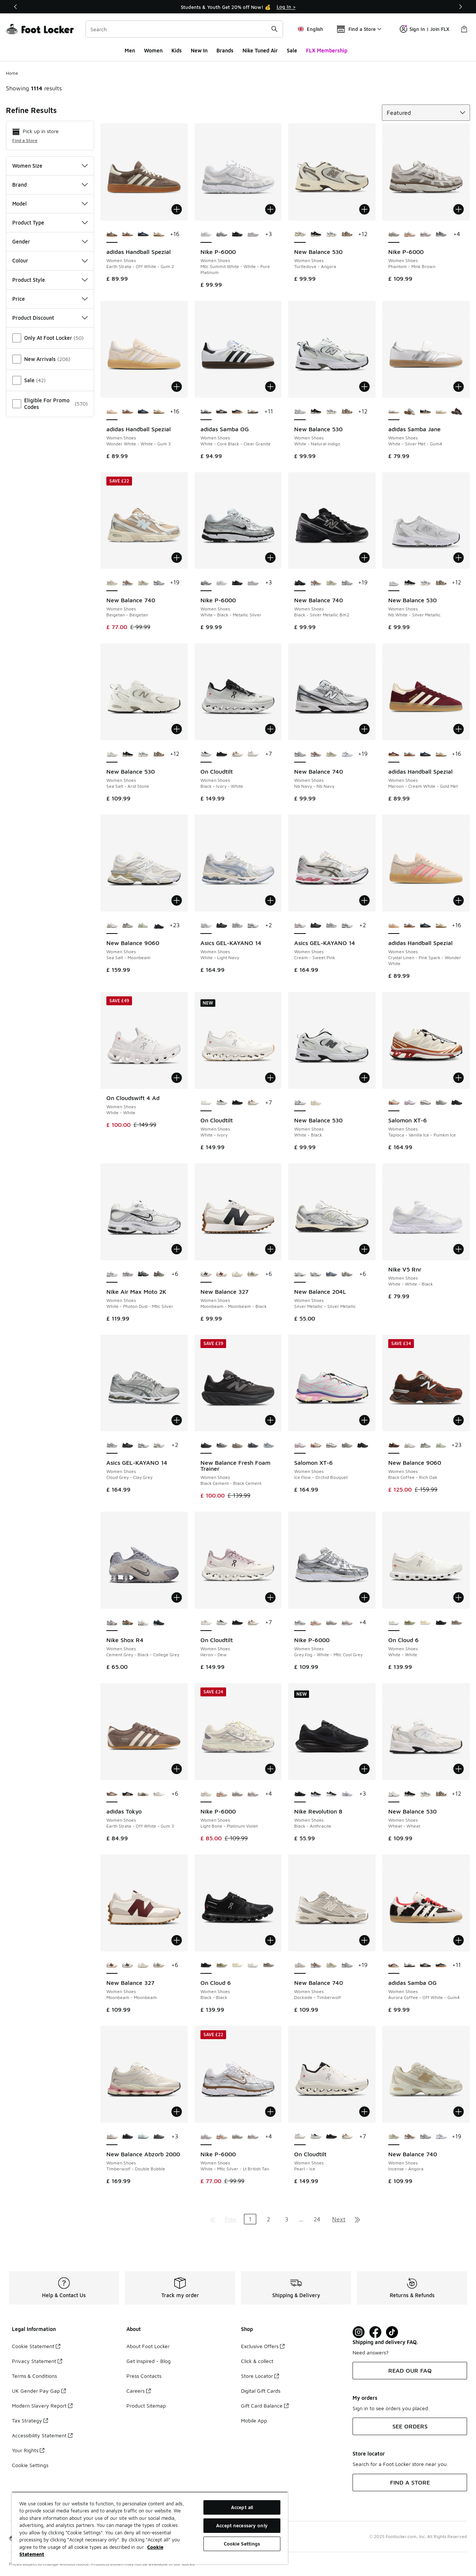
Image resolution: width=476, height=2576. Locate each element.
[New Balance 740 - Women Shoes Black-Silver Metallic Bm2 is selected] (299, 583)
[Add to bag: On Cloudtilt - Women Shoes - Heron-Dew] (270, 1597)
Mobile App (254, 2420)
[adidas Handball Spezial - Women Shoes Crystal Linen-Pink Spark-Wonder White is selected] (393, 926)
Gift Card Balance (265, 2405)
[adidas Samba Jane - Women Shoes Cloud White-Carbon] (425, 412)
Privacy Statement (37, 2361)
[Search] (184, 29)
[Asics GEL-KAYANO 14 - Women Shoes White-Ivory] (158, 1445)
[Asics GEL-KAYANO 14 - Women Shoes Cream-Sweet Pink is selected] (299, 926)
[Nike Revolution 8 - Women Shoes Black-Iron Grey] (315, 1794)
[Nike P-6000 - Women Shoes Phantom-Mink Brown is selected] (393, 234)
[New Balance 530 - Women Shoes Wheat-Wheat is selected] (393, 1794)
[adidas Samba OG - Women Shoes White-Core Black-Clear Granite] (409, 1965)
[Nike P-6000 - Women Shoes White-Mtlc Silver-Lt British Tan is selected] (206, 2137)
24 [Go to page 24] (316, 2219)
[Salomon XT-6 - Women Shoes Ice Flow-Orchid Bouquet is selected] (299, 1445)
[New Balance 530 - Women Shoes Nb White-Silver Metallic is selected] (393, 583)
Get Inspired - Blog (148, 2361)
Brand (50, 184)
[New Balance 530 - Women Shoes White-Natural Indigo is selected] (299, 412)
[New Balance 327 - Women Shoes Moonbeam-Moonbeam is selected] (112, 1965)
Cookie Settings (30, 2465)
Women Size (50, 165)
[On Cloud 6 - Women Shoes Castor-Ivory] (425, 1623)
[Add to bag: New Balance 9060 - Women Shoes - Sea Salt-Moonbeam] (176, 900)
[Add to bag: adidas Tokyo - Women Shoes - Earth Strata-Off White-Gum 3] (176, 1769)
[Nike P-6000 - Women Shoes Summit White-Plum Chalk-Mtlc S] (425, 234)
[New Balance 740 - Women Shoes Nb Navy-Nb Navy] (158, 583)
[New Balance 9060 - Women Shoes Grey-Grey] (127, 926)
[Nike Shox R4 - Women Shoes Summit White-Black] (143, 1623)
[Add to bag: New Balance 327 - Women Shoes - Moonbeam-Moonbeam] (176, 1940)
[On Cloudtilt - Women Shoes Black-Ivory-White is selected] (206, 754)
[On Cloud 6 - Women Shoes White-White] (252, 1965)
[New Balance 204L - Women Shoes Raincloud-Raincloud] (347, 1274)
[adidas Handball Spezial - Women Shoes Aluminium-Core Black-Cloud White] (127, 234)
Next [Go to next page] (338, 2219)
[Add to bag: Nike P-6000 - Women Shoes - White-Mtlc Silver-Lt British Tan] (270, 2111)
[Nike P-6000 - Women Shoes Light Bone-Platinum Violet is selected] (206, 1794)
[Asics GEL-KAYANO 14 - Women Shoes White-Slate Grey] (252, 926)
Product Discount (50, 318)
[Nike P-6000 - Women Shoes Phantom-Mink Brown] (331, 1623)
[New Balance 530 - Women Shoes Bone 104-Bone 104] (315, 1103)
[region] (150, 2528)
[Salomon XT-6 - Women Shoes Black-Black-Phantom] (456, 1103)
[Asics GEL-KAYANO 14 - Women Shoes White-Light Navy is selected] (206, 926)
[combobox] (184, 29)
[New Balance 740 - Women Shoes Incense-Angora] (143, 583)
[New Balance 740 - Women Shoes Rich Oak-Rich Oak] (127, 583)
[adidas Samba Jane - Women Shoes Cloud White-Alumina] (409, 412)
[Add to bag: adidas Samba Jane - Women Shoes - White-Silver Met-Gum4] (458, 386)
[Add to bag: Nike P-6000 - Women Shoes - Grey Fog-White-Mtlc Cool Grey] (364, 1597)
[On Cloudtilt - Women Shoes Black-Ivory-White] (221, 1103)
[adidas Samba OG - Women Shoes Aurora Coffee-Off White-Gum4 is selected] (393, 1965)
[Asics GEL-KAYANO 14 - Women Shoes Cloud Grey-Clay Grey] (237, 926)
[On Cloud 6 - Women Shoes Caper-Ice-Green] (409, 1623)
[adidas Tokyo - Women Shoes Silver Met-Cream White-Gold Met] (158, 1794)
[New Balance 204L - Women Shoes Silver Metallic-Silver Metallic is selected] (299, 1274)
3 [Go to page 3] (286, 2219)
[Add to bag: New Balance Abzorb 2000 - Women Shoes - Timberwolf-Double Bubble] (176, 2111)
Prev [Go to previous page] (231, 2219)
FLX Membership (326, 50)
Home (12, 73)
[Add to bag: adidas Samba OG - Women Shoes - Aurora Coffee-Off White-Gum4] (458, 1940)
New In (199, 50)
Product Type (50, 222)
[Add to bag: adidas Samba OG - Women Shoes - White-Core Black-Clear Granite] (270, 386)
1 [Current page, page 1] (250, 2219)
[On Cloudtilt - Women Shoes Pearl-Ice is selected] (299, 2137)
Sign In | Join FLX (424, 29)
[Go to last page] (357, 2219)
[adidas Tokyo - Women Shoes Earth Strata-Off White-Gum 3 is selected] (112, 1794)
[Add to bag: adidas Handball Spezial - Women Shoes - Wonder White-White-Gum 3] (176, 386)
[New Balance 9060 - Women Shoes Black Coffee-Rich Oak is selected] (393, 1445)
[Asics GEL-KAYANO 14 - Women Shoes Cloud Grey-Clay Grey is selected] (112, 1445)
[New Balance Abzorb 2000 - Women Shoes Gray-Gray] (158, 2137)
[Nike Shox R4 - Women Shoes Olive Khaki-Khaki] (127, 1623)
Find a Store (25, 140)
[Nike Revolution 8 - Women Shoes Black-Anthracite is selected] (299, 1794)
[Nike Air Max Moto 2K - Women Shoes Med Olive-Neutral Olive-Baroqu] (158, 1274)
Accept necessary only (242, 2525)
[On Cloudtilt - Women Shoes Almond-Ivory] (237, 754)
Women (153, 50)
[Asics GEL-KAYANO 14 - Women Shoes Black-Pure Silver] (221, 926)
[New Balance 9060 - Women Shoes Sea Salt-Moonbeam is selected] (112, 926)
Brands (225, 50)
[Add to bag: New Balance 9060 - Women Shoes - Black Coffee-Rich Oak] (458, 1420)
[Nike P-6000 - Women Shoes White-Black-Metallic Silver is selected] (206, 583)
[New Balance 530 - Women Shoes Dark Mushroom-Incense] (347, 234)
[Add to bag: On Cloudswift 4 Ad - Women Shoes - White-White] (176, 1078)
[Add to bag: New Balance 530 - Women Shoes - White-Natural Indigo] (364, 386)
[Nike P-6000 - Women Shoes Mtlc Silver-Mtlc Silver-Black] (441, 234)
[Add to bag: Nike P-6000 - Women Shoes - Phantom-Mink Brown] (458, 209)
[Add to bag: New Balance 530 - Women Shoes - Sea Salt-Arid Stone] (176, 729)
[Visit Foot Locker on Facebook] (375, 2332)
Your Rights (28, 2450)
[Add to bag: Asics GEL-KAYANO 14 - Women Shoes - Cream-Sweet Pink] (364, 900)
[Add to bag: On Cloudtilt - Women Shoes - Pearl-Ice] (364, 2111)
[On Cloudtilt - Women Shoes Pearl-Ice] (252, 754)
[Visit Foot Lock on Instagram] (359, 2332)
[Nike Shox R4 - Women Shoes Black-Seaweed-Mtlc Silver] (158, 1623)
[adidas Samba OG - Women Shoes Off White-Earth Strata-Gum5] (252, 412)
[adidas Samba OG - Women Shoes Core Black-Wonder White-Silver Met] (237, 412)
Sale (292, 50)
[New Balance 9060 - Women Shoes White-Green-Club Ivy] (143, 926)
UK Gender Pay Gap (39, 2391)
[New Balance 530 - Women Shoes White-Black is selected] (299, 1103)
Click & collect (257, 2361)
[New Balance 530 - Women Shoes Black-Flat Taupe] (315, 234)
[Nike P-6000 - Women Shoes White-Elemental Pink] (252, 234)
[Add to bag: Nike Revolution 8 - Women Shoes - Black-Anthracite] (364, 1769)
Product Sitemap (146, 2405)
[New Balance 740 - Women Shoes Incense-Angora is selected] (393, 2137)
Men (130, 50)
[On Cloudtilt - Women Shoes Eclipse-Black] (221, 754)
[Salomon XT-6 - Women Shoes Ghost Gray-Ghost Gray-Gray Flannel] (441, 1103)
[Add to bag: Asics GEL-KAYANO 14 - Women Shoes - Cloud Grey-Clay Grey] (176, 1420)
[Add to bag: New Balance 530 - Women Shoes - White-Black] (364, 1078)
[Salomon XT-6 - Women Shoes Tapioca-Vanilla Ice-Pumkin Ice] (315, 1445)
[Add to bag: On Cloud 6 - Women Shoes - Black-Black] (270, 1940)
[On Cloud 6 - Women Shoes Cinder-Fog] (456, 1623)
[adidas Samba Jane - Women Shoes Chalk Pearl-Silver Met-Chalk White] (441, 412)
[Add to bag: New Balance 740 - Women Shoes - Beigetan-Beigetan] (176, 557)
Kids (176, 50)
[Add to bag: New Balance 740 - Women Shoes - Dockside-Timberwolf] (364, 1940)
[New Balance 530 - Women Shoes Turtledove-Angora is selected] (299, 234)
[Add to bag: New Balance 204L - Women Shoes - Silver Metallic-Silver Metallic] (364, 1249)
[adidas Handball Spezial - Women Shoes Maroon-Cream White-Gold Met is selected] (393, 754)
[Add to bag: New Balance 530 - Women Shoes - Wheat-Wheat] (458, 1769)
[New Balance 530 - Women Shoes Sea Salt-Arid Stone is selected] (112, 754)
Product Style (50, 280)
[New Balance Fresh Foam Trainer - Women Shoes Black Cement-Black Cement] (221, 1445)
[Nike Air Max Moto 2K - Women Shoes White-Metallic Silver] (127, 1274)
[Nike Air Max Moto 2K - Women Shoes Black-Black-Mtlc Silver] (143, 1274)
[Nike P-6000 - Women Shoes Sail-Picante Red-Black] (409, 234)
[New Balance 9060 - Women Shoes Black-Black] (158, 926)
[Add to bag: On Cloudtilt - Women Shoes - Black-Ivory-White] (270, 729)
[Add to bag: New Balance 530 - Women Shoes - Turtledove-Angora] (364, 209)
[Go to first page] (212, 2219)
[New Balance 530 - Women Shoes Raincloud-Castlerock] (331, 234)
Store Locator (260, 2376)
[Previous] (15, 6)
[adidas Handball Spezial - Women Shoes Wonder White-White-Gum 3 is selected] (112, 412)
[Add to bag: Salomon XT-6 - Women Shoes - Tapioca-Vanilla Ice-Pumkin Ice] (458, 1078)
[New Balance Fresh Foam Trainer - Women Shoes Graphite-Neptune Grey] (252, 1445)
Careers (138, 2391)
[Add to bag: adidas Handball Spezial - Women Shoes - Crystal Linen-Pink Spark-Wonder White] (458, 900)
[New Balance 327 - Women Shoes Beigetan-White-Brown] (237, 1274)
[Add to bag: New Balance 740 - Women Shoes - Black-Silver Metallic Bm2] (364, 557)
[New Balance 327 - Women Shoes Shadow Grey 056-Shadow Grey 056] (252, 1274)
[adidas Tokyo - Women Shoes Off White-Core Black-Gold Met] (143, 1794)
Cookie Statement (36, 2346)
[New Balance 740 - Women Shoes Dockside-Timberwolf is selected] (299, 1965)
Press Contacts (143, 2376)
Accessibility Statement (42, 2435)
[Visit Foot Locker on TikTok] (392, 2332)
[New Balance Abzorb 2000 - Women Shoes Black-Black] (127, 2137)
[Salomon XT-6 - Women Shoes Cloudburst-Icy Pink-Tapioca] (425, 1103)
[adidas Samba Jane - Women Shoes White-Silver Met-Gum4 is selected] (393, 412)
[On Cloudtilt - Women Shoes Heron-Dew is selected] (206, 1623)
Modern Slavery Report (42, 2405)
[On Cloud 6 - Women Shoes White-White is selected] (393, 1623)
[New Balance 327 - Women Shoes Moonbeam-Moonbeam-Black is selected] (206, 1274)
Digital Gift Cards (260, 2391)
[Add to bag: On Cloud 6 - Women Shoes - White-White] (458, 1597)
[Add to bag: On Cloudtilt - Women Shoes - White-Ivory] (270, 1078)
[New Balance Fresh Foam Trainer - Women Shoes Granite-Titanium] (268, 1445)
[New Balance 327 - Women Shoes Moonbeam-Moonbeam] (221, 1274)
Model (50, 203)
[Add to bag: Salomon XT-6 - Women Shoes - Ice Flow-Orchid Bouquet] (364, 1420)
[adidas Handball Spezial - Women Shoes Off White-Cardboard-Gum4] (158, 234)
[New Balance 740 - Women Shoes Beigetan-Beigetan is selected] (112, 583)
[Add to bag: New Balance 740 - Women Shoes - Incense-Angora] (458, 2111)
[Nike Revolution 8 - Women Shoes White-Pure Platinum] (347, 1794)
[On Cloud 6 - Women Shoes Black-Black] (441, 1623)
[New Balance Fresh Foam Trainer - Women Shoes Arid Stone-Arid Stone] (237, 1445)
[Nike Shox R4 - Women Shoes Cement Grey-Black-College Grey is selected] (112, 1623)
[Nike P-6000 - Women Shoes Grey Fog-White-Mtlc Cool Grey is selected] (299, 1623)
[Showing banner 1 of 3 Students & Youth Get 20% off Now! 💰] (238, 6)
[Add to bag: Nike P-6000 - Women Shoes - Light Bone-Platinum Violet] (270, 1769)
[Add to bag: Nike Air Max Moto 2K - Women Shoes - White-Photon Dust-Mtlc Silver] (176, 1249)
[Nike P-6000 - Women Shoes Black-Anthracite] (237, 234)
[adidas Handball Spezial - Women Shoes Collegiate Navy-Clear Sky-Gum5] (143, 234)
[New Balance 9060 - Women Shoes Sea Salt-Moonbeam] (409, 1445)
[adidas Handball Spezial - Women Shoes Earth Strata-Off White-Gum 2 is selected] (112, 234)
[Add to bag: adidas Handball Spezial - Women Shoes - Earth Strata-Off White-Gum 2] (176, 209)
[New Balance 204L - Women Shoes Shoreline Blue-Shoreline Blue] (331, 1274)
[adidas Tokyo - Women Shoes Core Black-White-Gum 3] (127, 1794)
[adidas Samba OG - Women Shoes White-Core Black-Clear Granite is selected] (206, 412)
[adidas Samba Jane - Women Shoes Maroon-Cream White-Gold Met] (456, 412)
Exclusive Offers (262, 2346)
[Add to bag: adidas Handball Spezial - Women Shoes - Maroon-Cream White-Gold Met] (458, 729)
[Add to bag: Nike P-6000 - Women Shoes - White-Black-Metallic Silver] (270, 557)
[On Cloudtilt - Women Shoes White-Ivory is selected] (206, 1103)
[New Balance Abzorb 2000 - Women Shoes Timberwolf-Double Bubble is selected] (112, 2137)
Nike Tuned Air (260, 50)
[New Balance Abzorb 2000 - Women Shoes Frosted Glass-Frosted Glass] (143, 2137)
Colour (50, 260)
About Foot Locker (148, 2346)
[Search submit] (274, 29)
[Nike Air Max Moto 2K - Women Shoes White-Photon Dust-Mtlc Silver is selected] (112, 1274)
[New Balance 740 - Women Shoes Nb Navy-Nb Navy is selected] (299, 754)
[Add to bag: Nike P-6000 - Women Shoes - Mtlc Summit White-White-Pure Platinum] (270, 209)
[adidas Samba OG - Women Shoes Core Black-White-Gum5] (221, 412)
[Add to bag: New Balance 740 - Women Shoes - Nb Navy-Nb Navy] (364, 729)
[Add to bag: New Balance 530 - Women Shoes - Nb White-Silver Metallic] (458, 557)
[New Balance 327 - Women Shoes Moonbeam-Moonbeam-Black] (127, 1965)
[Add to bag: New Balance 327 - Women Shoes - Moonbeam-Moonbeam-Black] (270, 1249)
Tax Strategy (30, 2420)
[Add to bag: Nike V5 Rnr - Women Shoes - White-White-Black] (458, 1249)
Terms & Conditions (34, 2376)
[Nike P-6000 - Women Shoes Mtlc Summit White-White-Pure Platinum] (221, 583)
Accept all (242, 2507)
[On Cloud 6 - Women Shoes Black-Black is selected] (206, 1965)
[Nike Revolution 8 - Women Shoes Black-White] (331, 1794)
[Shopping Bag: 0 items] (464, 29)
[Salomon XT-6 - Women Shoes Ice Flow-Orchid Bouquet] (409, 1103)
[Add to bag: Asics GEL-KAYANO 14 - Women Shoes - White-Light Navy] (270, 900)
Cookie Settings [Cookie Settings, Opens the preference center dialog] (242, 2544)
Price (50, 299)
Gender (50, 241)
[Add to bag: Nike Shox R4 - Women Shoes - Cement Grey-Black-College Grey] (176, 1597)
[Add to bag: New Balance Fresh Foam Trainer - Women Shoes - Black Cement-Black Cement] (270, 1420)
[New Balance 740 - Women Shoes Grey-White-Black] (347, 754)
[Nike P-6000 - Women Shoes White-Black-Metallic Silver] (221, 234)
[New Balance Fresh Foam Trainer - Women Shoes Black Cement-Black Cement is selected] (206, 1445)
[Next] (460, 6)
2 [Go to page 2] (268, 2219)
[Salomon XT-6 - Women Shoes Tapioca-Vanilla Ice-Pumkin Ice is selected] (393, 1103)
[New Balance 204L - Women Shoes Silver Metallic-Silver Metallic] (315, 1274)
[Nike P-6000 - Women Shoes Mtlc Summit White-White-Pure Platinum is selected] (206, 234)
